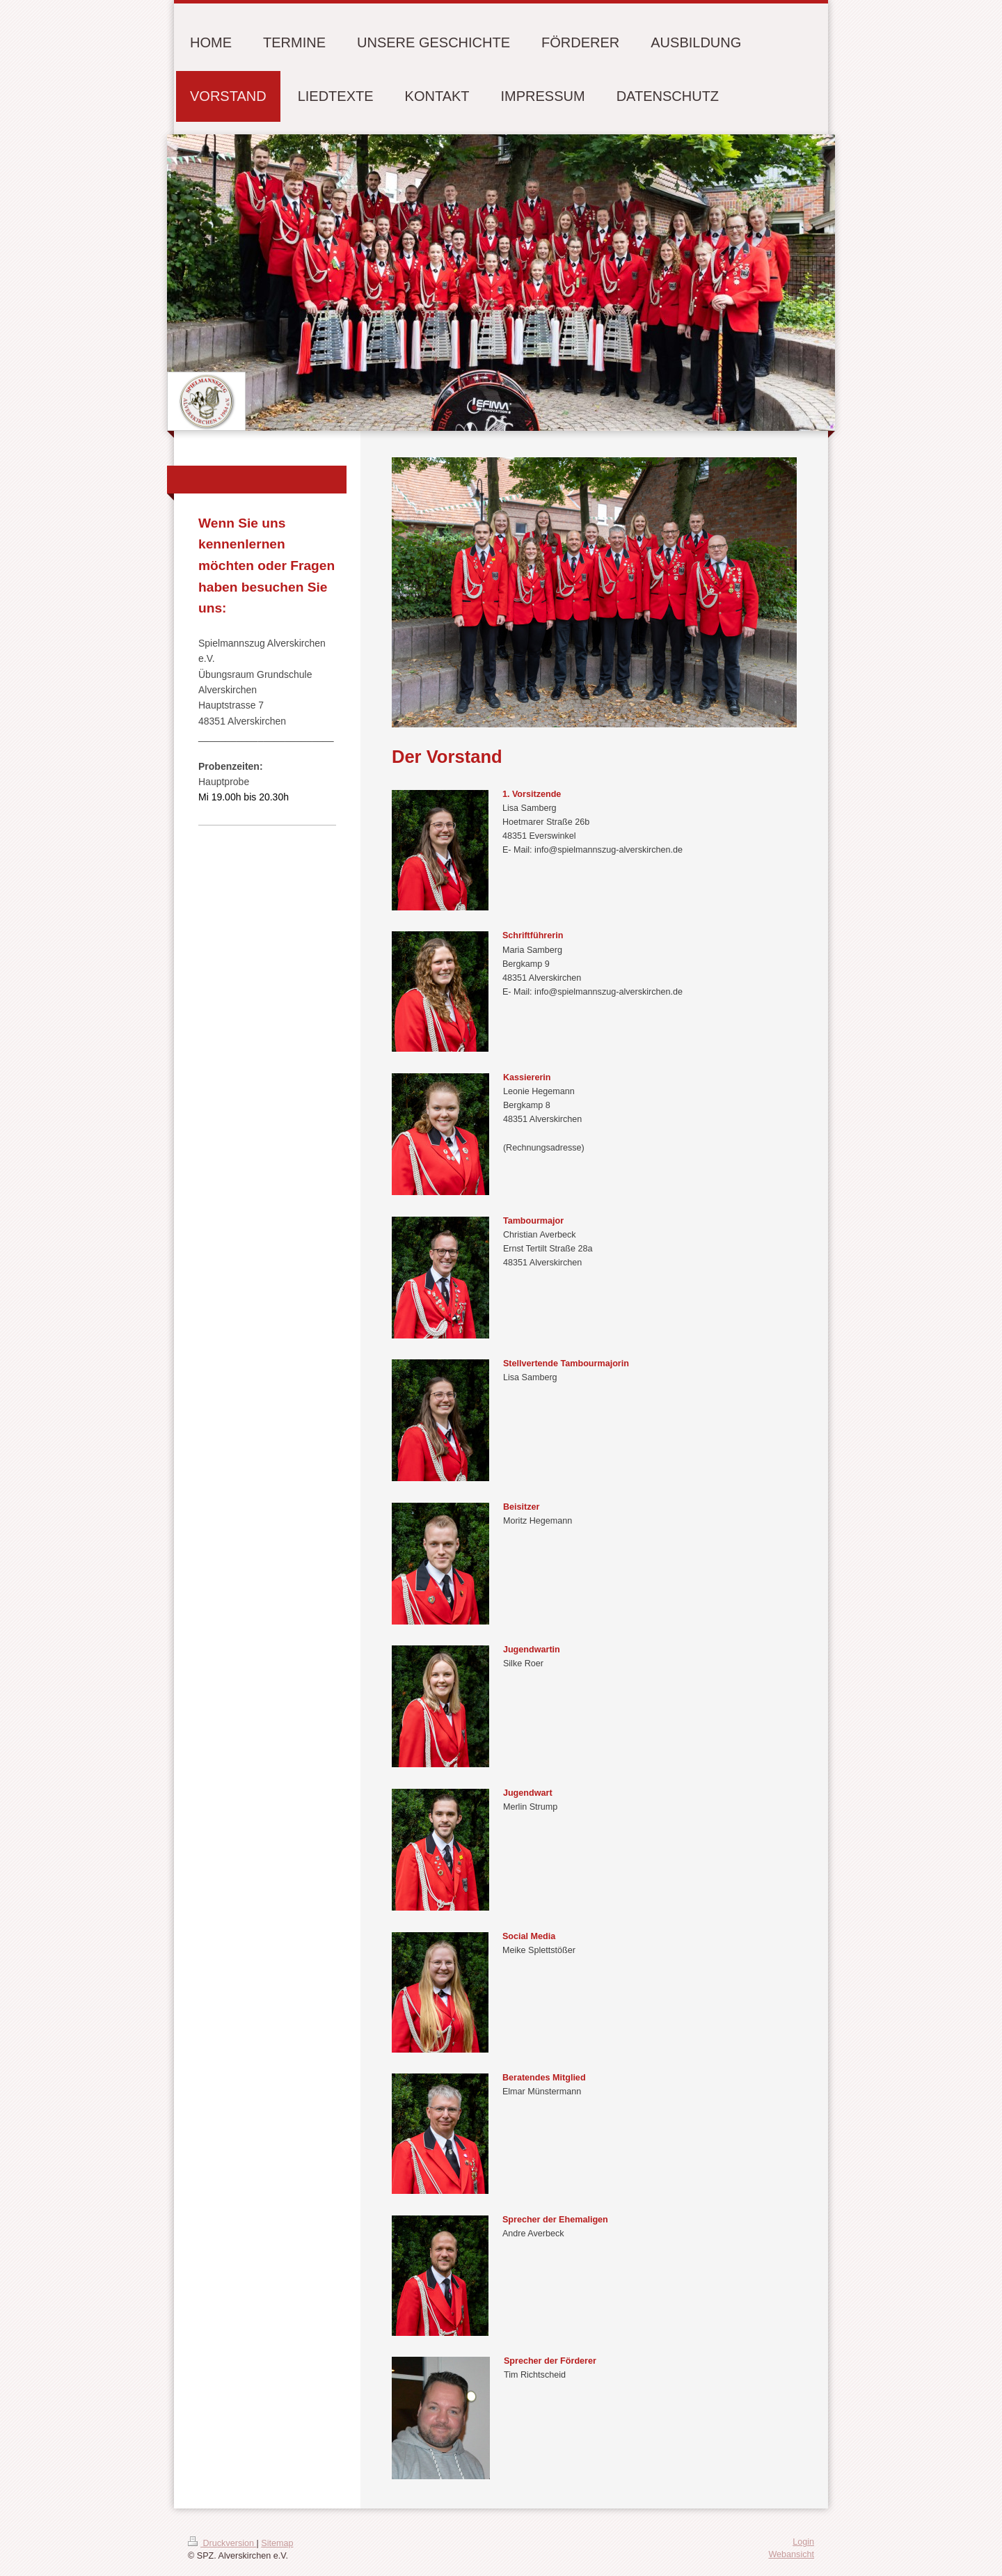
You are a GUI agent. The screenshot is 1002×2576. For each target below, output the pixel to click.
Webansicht (791, 2554)
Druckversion (222, 2543)
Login (803, 2542)
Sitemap (277, 2543)
